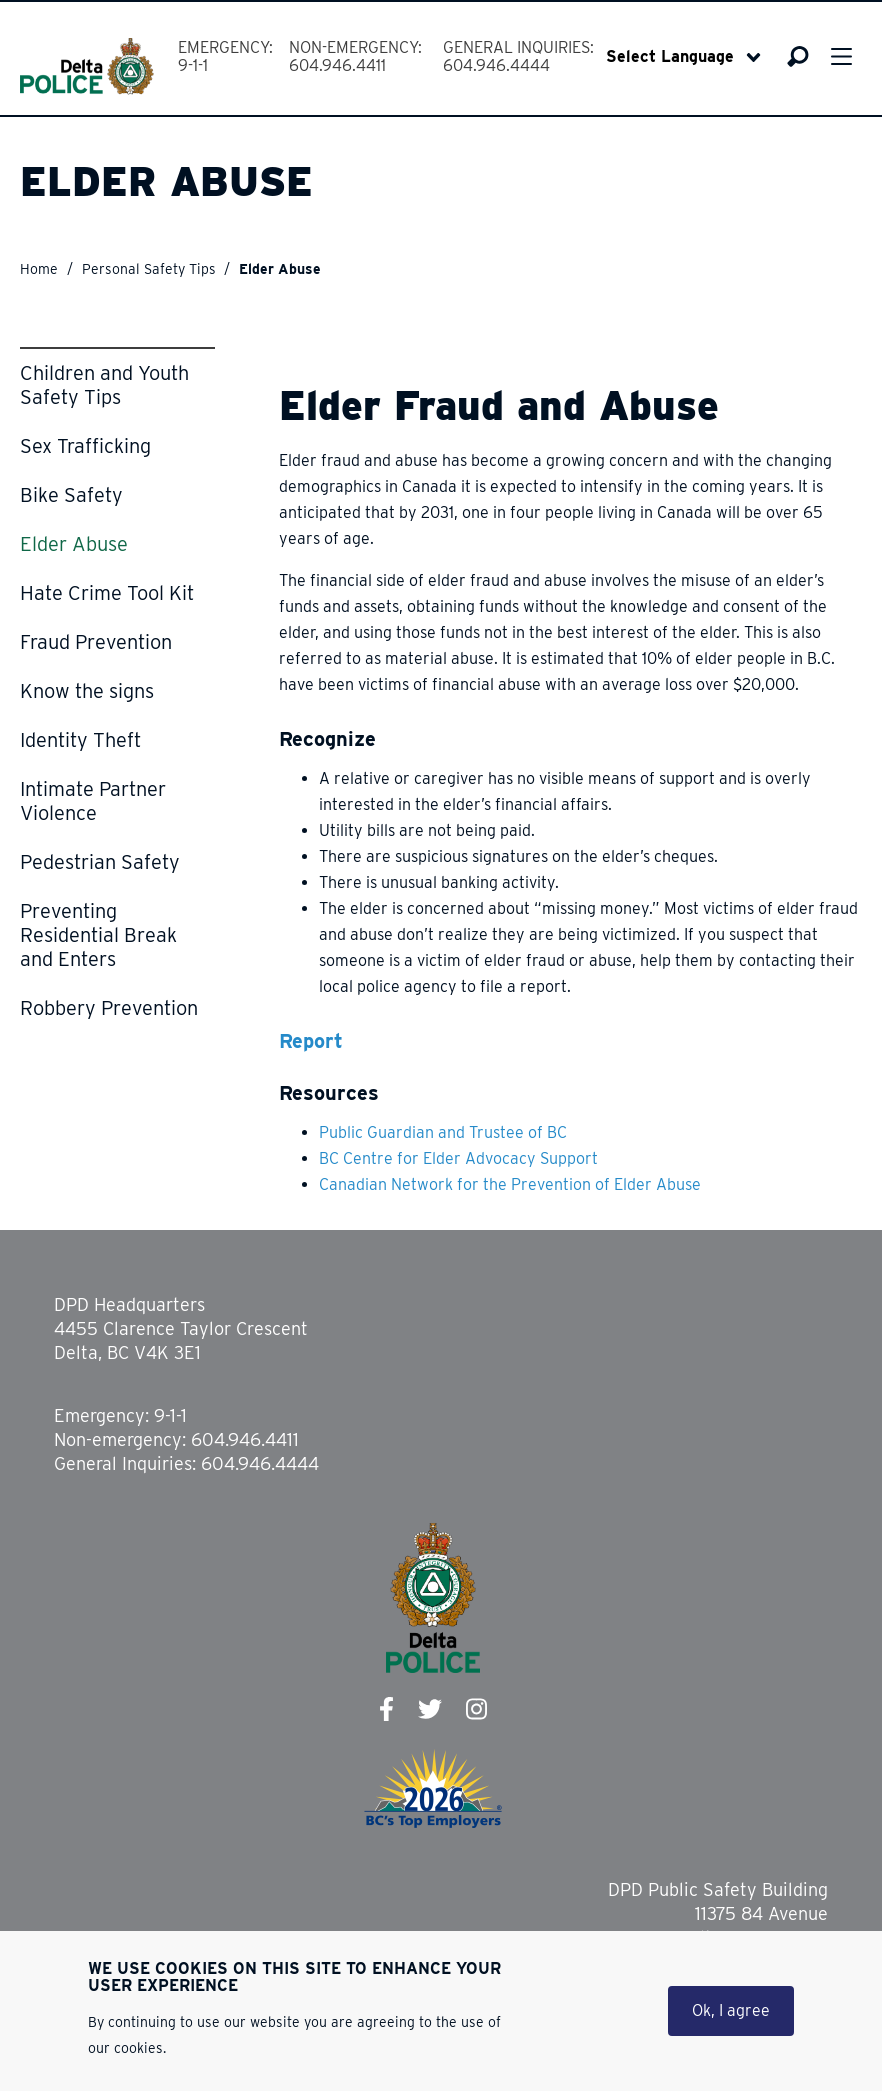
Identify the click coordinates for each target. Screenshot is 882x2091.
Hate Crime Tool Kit (107, 593)
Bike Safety (71, 495)
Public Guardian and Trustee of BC (443, 1132)
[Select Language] (683, 57)
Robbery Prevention (109, 1008)
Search (797, 56)
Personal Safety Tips (149, 269)
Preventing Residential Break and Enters (98, 935)
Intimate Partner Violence (93, 801)
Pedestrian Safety (100, 862)
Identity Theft (80, 740)
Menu (841, 56)
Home (39, 269)
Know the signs (87, 691)
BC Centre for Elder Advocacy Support (458, 1158)
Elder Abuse (74, 544)
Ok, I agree (731, 2010)
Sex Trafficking (85, 446)
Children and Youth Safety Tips (104, 385)
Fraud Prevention (96, 642)
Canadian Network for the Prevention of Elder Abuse (510, 1184)
